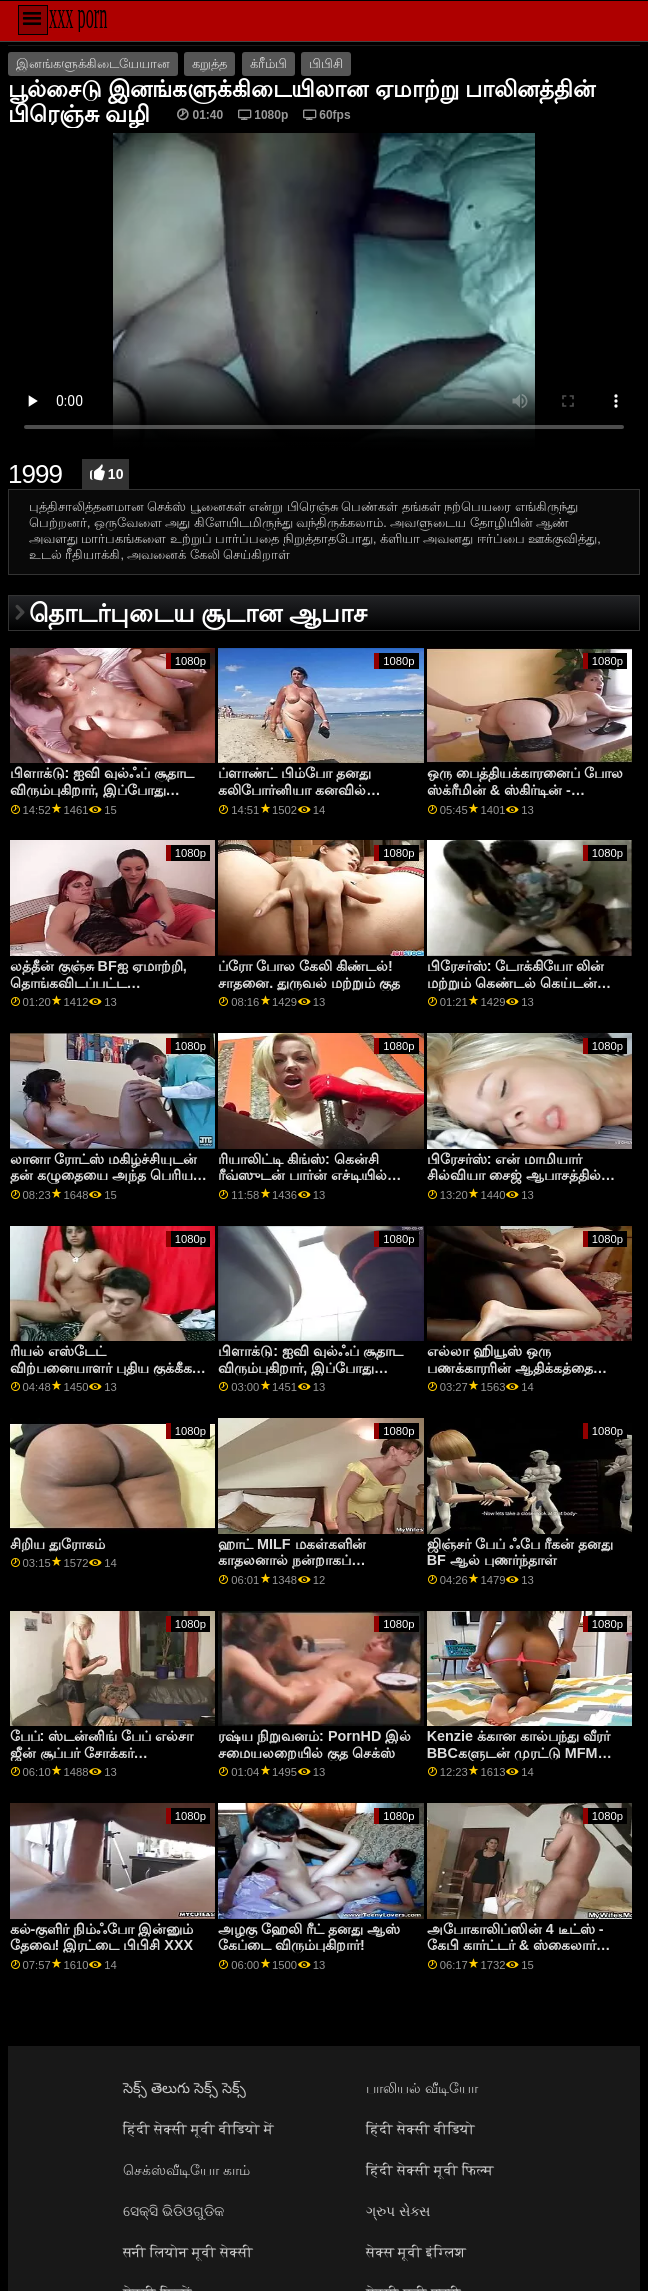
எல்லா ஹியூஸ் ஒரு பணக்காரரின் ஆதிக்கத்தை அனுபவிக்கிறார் (510, 1367)
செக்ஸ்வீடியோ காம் (186, 2170)
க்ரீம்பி (268, 64)
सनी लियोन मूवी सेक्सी (188, 2252)
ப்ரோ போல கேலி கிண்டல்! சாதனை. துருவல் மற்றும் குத (309, 974)
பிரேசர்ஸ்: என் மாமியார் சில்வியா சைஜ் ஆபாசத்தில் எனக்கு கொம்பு (514, 1175)
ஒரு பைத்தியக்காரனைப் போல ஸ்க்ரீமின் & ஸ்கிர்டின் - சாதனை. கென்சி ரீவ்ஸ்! (525, 789)
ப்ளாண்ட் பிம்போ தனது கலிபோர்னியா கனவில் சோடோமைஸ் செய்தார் (294, 789)
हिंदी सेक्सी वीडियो (420, 2129)
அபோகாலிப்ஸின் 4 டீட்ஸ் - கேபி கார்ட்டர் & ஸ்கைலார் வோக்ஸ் (515, 1945)
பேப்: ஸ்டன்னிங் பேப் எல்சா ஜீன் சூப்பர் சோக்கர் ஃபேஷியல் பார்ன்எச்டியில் (102, 1752)
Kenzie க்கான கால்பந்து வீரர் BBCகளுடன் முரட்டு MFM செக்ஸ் (518, 1752)
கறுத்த (209, 64)
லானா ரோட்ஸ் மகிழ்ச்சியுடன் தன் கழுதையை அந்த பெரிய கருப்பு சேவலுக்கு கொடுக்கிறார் (110, 1175)
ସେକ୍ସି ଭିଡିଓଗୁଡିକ (173, 2211)
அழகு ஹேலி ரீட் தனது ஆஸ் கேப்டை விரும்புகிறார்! (309, 1937)
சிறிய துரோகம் (57, 1544)
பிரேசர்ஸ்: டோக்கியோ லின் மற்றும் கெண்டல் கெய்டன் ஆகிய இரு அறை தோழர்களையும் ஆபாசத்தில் (517, 991)
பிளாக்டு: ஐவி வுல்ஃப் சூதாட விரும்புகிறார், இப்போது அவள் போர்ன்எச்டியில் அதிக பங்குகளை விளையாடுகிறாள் (105, 798)
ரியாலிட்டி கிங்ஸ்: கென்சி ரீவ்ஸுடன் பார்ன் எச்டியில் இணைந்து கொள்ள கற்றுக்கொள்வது (302, 1184)
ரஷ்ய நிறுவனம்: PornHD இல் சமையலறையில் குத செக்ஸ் (314, 1744)
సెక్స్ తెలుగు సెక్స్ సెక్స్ (184, 2088)
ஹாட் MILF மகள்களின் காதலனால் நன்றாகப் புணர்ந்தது (291, 1560)
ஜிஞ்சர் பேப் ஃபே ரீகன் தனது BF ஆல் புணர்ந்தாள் (520, 1552)
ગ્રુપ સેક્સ (398, 2211)
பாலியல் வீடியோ (422, 2088)
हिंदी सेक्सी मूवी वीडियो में (198, 2129)
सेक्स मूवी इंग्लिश (416, 2252)
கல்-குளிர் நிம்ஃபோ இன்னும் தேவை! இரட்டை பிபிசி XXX (102, 1937)
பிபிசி (326, 64)
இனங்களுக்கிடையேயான (93, 64)
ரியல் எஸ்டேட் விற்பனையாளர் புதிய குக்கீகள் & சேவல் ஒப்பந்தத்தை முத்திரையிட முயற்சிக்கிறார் (107, 1376)
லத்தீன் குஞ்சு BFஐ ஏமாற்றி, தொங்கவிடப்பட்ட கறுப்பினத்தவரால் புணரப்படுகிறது (98, 991)
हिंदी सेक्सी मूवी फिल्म (430, 2170)
